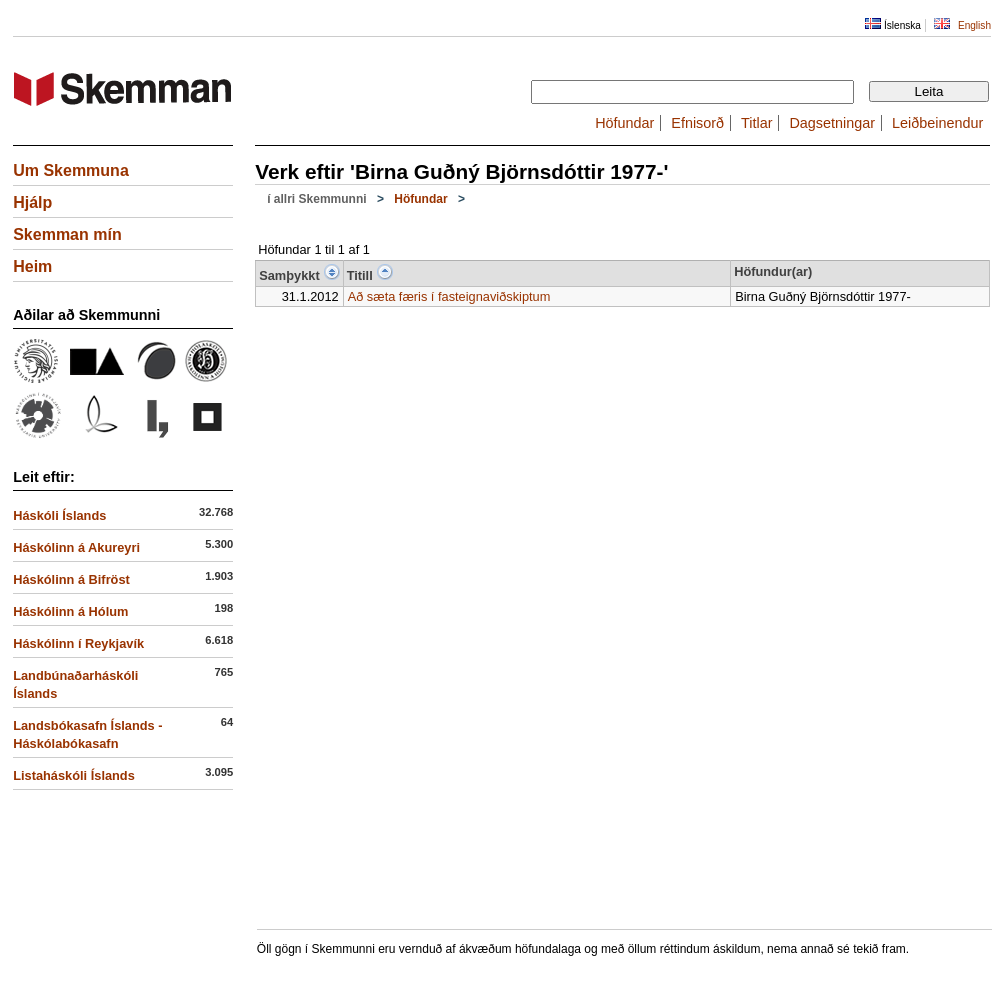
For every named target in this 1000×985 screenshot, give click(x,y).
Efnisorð (697, 123)
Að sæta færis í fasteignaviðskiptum (449, 296)
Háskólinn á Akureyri (76, 547)
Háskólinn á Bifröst (71, 579)
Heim (32, 266)
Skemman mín (67, 234)
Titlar (756, 123)
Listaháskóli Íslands (74, 775)
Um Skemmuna (71, 170)
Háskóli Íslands (59, 515)
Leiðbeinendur (937, 123)
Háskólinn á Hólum (70, 611)
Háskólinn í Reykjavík (78, 643)
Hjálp (32, 202)
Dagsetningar (832, 123)
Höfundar (624, 123)
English (974, 25)
